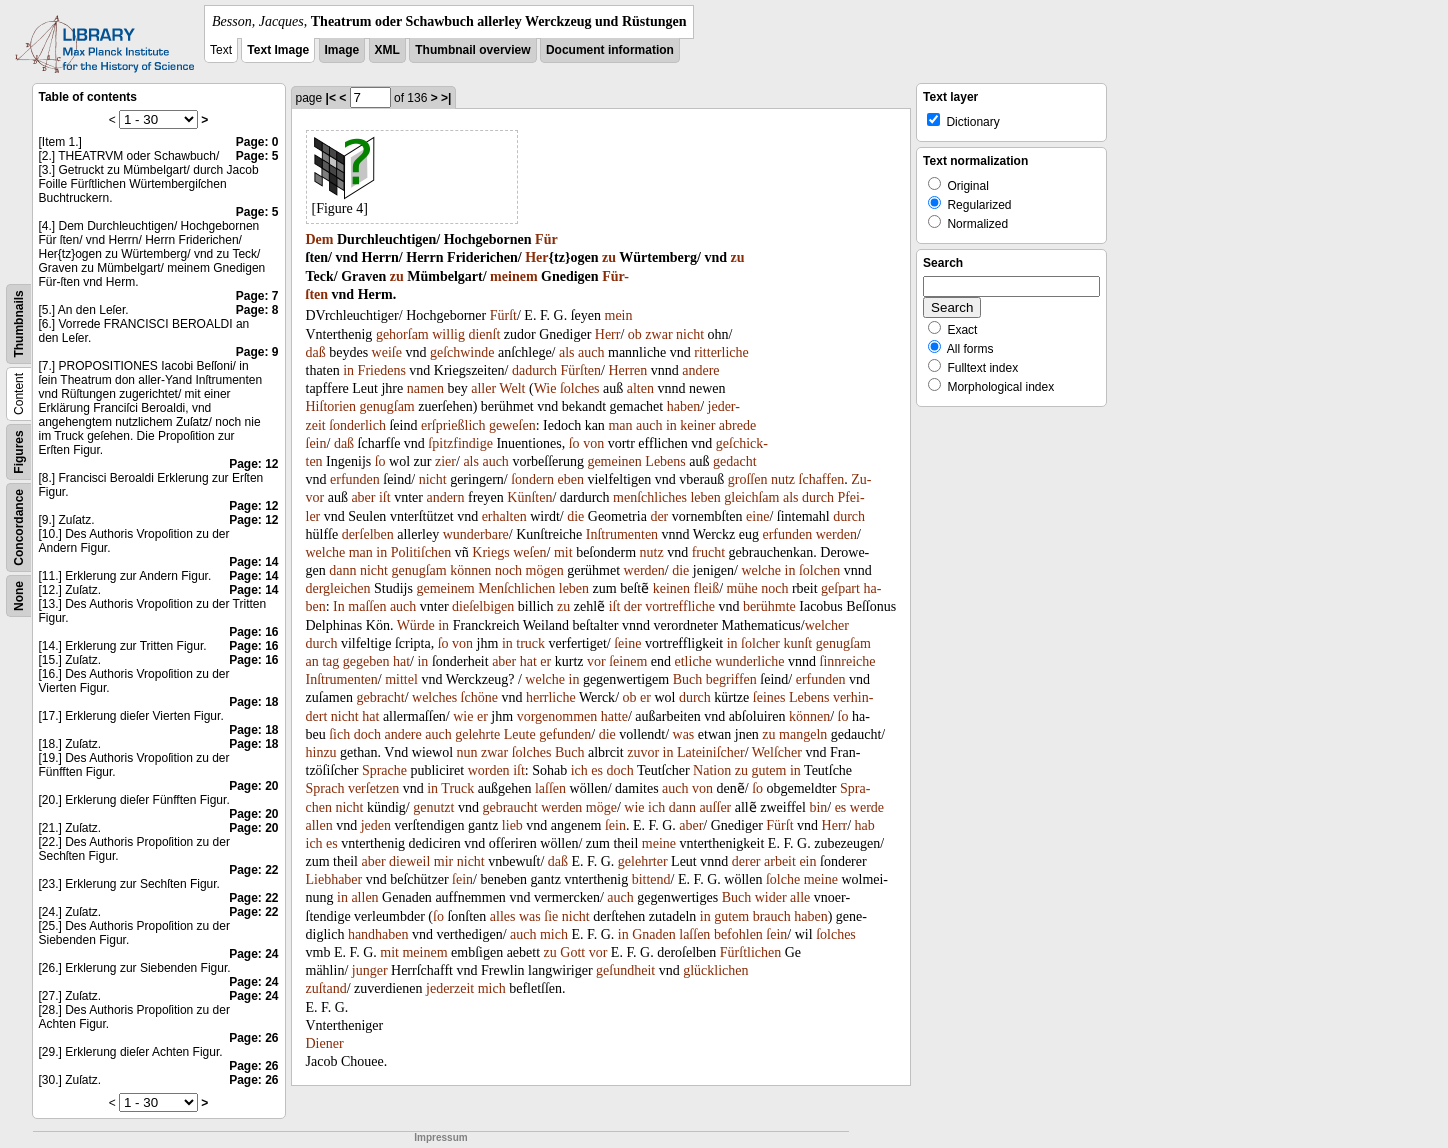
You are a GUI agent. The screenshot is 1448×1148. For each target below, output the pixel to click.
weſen (529, 552)
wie (463, 716)
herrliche (551, 697)
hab (865, 825)
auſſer (715, 807)
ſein (316, 443)
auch (591, 352)
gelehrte (477, 734)
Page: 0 (257, 142)
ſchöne (479, 697)
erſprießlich (453, 425)
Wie (545, 388)
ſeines (769, 697)
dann (342, 570)
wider (771, 897)
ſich (339, 734)
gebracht (380, 697)
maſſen (367, 606)
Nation (712, 770)
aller (483, 388)
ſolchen (819, 570)
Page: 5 (257, 156)
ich (579, 770)
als (567, 352)
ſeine (627, 643)
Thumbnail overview (472, 50)
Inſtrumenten (622, 534)
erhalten (504, 516)
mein (619, 315)
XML (387, 50)
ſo (574, 443)
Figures (19, 451)
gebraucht (509, 807)
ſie (551, 916)
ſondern (532, 479)
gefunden (565, 734)
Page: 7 (257, 296)
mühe (742, 588)
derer (746, 861)
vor (596, 661)
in (348, 370)
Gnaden (654, 934)
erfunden (355, 479)
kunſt (797, 643)
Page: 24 (253, 954)
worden (489, 770)
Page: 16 (253, 632)
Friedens (382, 370)
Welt (512, 388)
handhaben (378, 934)
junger (370, 970)
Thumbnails (19, 323)
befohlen (738, 934)
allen (319, 825)
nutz (783, 479)
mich (554, 934)
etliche (693, 661)
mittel (401, 679)
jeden (376, 825)
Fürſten (581, 370)
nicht (690, 334)
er (545, 661)
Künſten (529, 497)
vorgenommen (557, 716)
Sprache (384, 770)
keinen (671, 588)
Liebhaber (334, 879)
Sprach (325, 788)
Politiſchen (421, 552)
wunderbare (476, 534)
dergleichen (338, 588)
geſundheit (625, 970)
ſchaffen (822, 479)
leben (705, 497)
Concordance (19, 527)
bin (818, 807)
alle (800, 897)
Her (536, 257)
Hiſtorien (331, 406)
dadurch (534, 370)
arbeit (780, 861)
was (684, 734)
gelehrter (643, 861)
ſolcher (760, 643)
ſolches (580, 388)
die (575, 516)
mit (563, 552)
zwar (658, 334)
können (470, 570)
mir (443, 861)
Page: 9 (257, 352)
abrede (737, 425)
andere (700, 370)
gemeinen (614, 461)
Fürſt (503, 315)
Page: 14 (253, 562)
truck (530, 643)
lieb (512, 825)
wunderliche (749, 661)
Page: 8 (257, 310)
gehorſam (402, 334)
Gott (572, 952)
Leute (520, 734)
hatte (614, 716)
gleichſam (751, 497)
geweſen (512, 425)
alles (503, 916)
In (339, 606)
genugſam (387, 406)
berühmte (769, 606)
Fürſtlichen (750, 952)
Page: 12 (253, 464)
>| (446, 98)
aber (363, 497)
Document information (610, 50)
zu (609, 257)
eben (570, 479)
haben (683, 406)
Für (546, 239)
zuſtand (326, 988)
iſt (385, 497)
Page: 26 (253, 1038)
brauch (772, 916)
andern (445, 497)
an (312, 661)
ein (807, 861)
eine (757, 516)
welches (434, 697)
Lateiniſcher (711, 752)
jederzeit (450, 988)
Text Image (278, 50)
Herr (608, 334)
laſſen (550, 788)
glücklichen (715, 970)
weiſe (387, 352)
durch (818, 497)
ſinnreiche (848, 661)
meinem (513, 276)
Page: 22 (253, 870)
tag (330, 661)
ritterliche (721, 352)
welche (326, 552)
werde (867, 807)
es (597, 770)
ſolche (783, 879)
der (659, 516)
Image (342, 50)
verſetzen (373, 788)
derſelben (368, 534)
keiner (697, 425)
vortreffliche (680, 606)
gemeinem (445, 588)
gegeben (366, 661)
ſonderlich (357, 425)
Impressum (440, 1137)
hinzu (321, 752)
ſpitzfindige (460, 443)
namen (425, 388)
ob (635, 334)
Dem (320, 239)
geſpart (840, 588)
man (620, 425)
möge (601, 807)
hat (401, 661)
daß (316, 352)
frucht (708, 552)
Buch (688, 679)
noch (508, 570)
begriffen (731, 679)
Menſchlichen (516, 588)
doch (367, 734)
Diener (325, 1043)
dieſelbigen (483, 606)
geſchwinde (462, 352)
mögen (545, 570)
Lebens (665, 461)
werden (836, 534)
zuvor (643, 752)
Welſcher (777, 752)
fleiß (707, 588)
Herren (627, 370)
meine (659, 843)
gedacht (735, 461)
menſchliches (650, 497)
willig (448, 334)
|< (331, 98)
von (593, 443)
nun (467, 752)
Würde (416, 625)
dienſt (484, 334)
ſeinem (628, 661)
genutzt (433, 807)
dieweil (409, 861)
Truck (457, 788)
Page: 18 (253, 702)
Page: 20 (253, 786)
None (19, 596)
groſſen (748, 479)
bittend (651, 879)
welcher (827, 625)
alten (640, 388)
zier (445, 461)
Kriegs (490, 552)
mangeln (803, 734)
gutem (768, 770)
